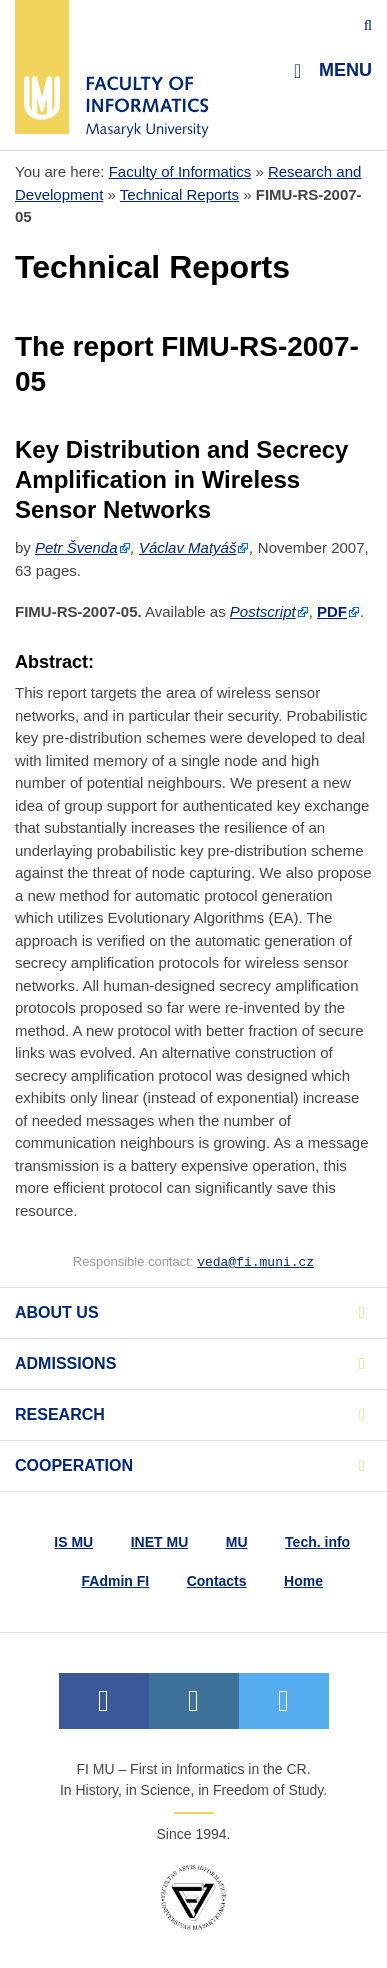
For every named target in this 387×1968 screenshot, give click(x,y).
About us (57, 1312)
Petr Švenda (76, 547)
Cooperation (74, 1465)
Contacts (217, 1581)
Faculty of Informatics (180, 171)
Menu (333, 70)
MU (237, 1542)
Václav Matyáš (188, 547)
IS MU (73, 1542)
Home (303, 1581)
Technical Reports (179, 194)
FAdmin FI (116, 1581)
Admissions (65, 1363)
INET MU (160, 1542)
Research (60, 1414)
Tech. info (317, 1542)
